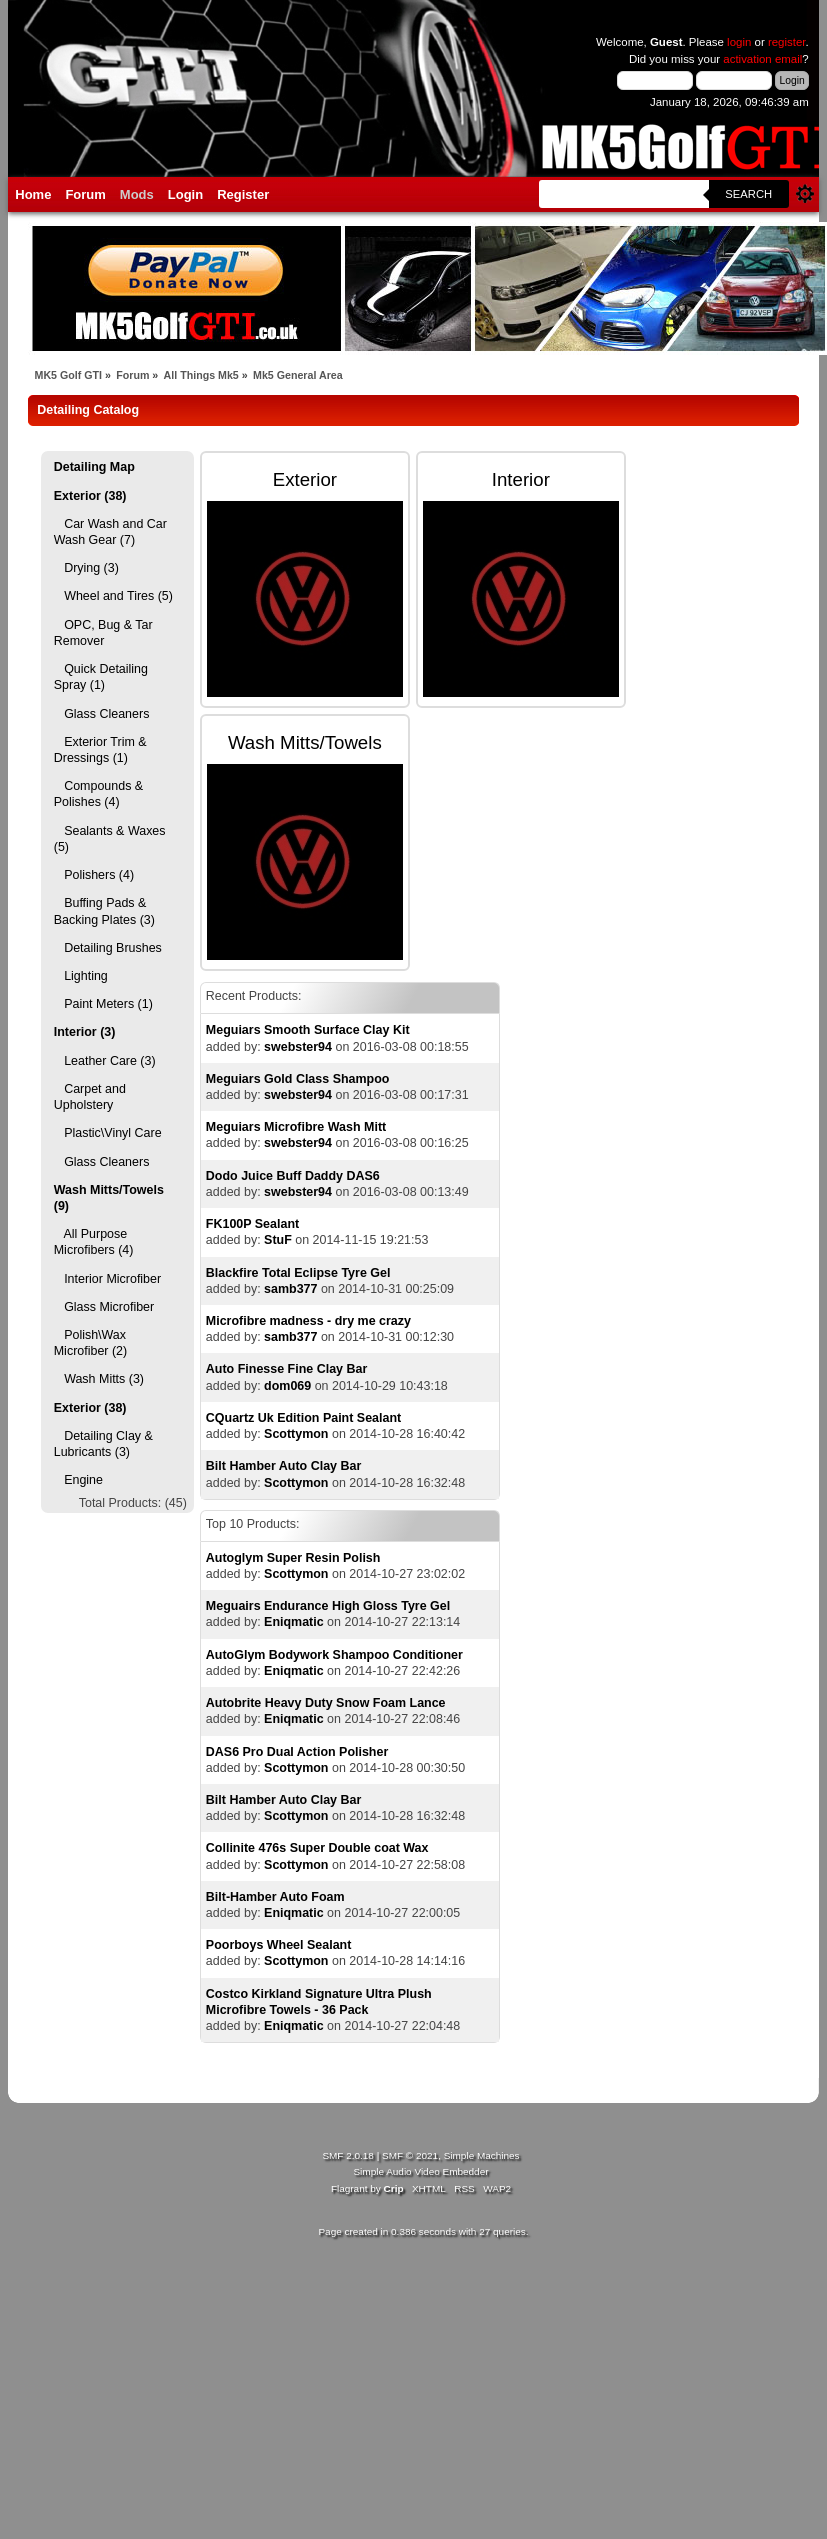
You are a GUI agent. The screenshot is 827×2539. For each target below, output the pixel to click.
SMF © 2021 (410, 2155)
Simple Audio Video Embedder (420, 2171)
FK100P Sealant (252, 1224)
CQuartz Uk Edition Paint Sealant (303, 1418)
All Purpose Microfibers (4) (94, 1242)
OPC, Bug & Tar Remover (103, 633)
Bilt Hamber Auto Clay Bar (283, 1466)
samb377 (290, 1289)
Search (748, 194)
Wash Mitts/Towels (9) (109, 1198)
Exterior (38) (90, 496)
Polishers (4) (94, 875)
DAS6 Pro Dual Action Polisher (297, 1752)
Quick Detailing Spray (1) (101, 677)
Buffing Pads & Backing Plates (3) (104, 911)
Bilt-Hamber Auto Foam (275, 1897)
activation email (762, 59)
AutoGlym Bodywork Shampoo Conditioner (334, 1655)
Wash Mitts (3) (99, 1379)
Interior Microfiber (107, 1279)
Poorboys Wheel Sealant (279, 1945)
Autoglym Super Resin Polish (293, 1558)
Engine (78, 1480)
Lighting (81, 976)
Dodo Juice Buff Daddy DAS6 (293, 1176)
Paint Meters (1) (103, 1004)
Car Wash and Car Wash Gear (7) (110, 532)
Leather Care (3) (105, 1061)
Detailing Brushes (108, 948)
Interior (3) (85, 1032)
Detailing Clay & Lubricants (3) (103, 1444)
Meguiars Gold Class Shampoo (298, 1079)
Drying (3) (86, 568)
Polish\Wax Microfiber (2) (90, 1343)
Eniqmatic (294, 1622)
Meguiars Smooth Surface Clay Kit (308, 1030)
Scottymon (296, 1434)
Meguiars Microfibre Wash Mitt (296, 1127)
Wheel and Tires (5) (113, 596)
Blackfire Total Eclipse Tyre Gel (298, 1273)
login (739, 42)
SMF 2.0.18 (348, 2155)
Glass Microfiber (104, 1307)
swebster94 (298, 1047)
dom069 (287, 1386)
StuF (278, 1240)
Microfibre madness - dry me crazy (308, 1321)
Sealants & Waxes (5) (110, 839)
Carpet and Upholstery (90, 1097)
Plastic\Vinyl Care (108, 1133)
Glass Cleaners (102, 714)
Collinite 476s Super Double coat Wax (317, 1848)
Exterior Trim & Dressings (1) (100, 750)
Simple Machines (482, 2155)
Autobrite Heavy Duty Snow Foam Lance (326, 1703)
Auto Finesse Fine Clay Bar (286, 1369)
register (787, 42)
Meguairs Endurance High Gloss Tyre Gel (328, 1606)
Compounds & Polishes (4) (98, 794)
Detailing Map (94, 467)
